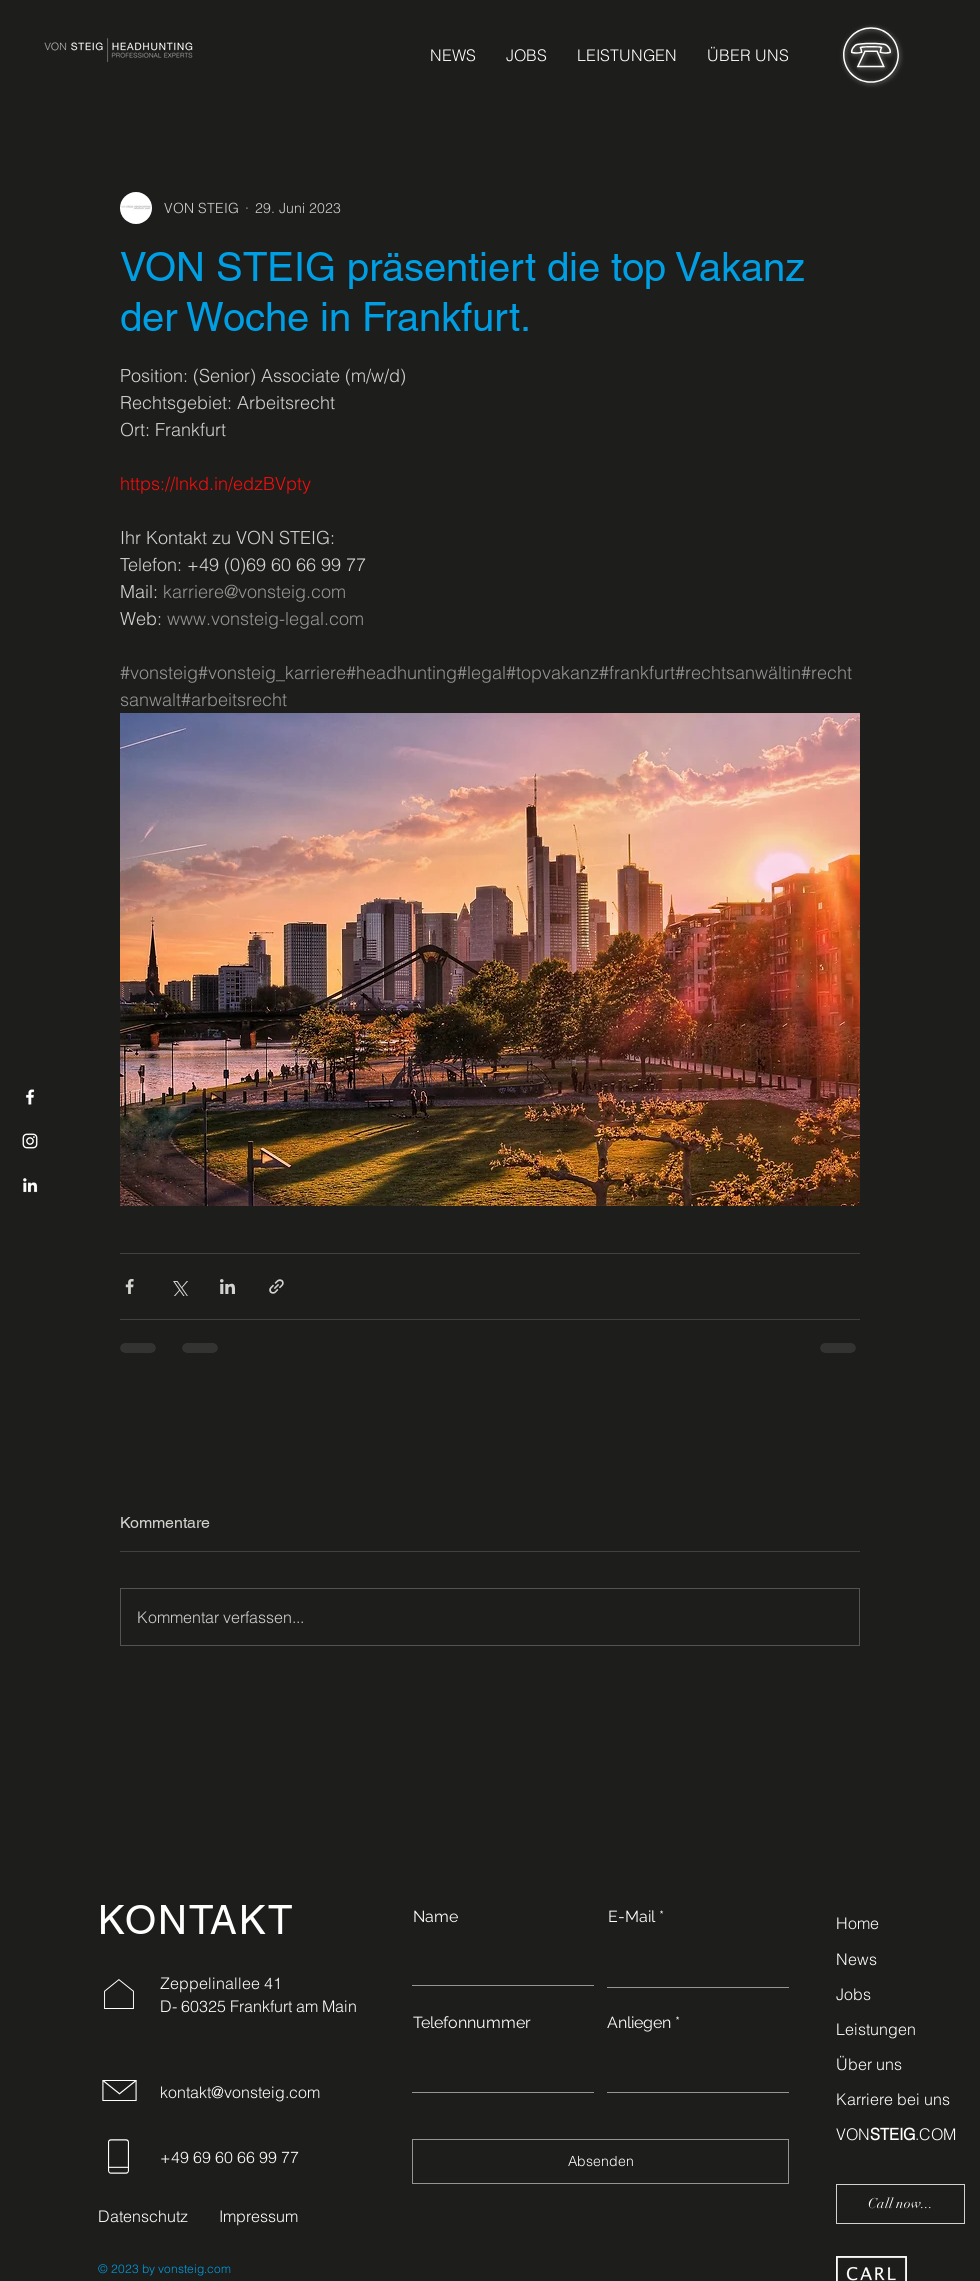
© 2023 (118, 2268)
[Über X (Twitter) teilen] (178, 1286)
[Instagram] (30, 1141)
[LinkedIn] (30, 1185)
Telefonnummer (472, 2023)
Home (857, 1923)
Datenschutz (143, 2216)
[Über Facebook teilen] (129, 1286)
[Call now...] (900, 2204)
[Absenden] (600, 2161)
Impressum (258, 2216)
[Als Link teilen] (276, 1286)
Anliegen (639, 2023)
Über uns (869, 2064)
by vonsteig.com (185, 2268)
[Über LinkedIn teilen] (227, 1286)
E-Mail (631, 1917)
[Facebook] (30, 1097)
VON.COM (896, 2134)
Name (435, 1917)
